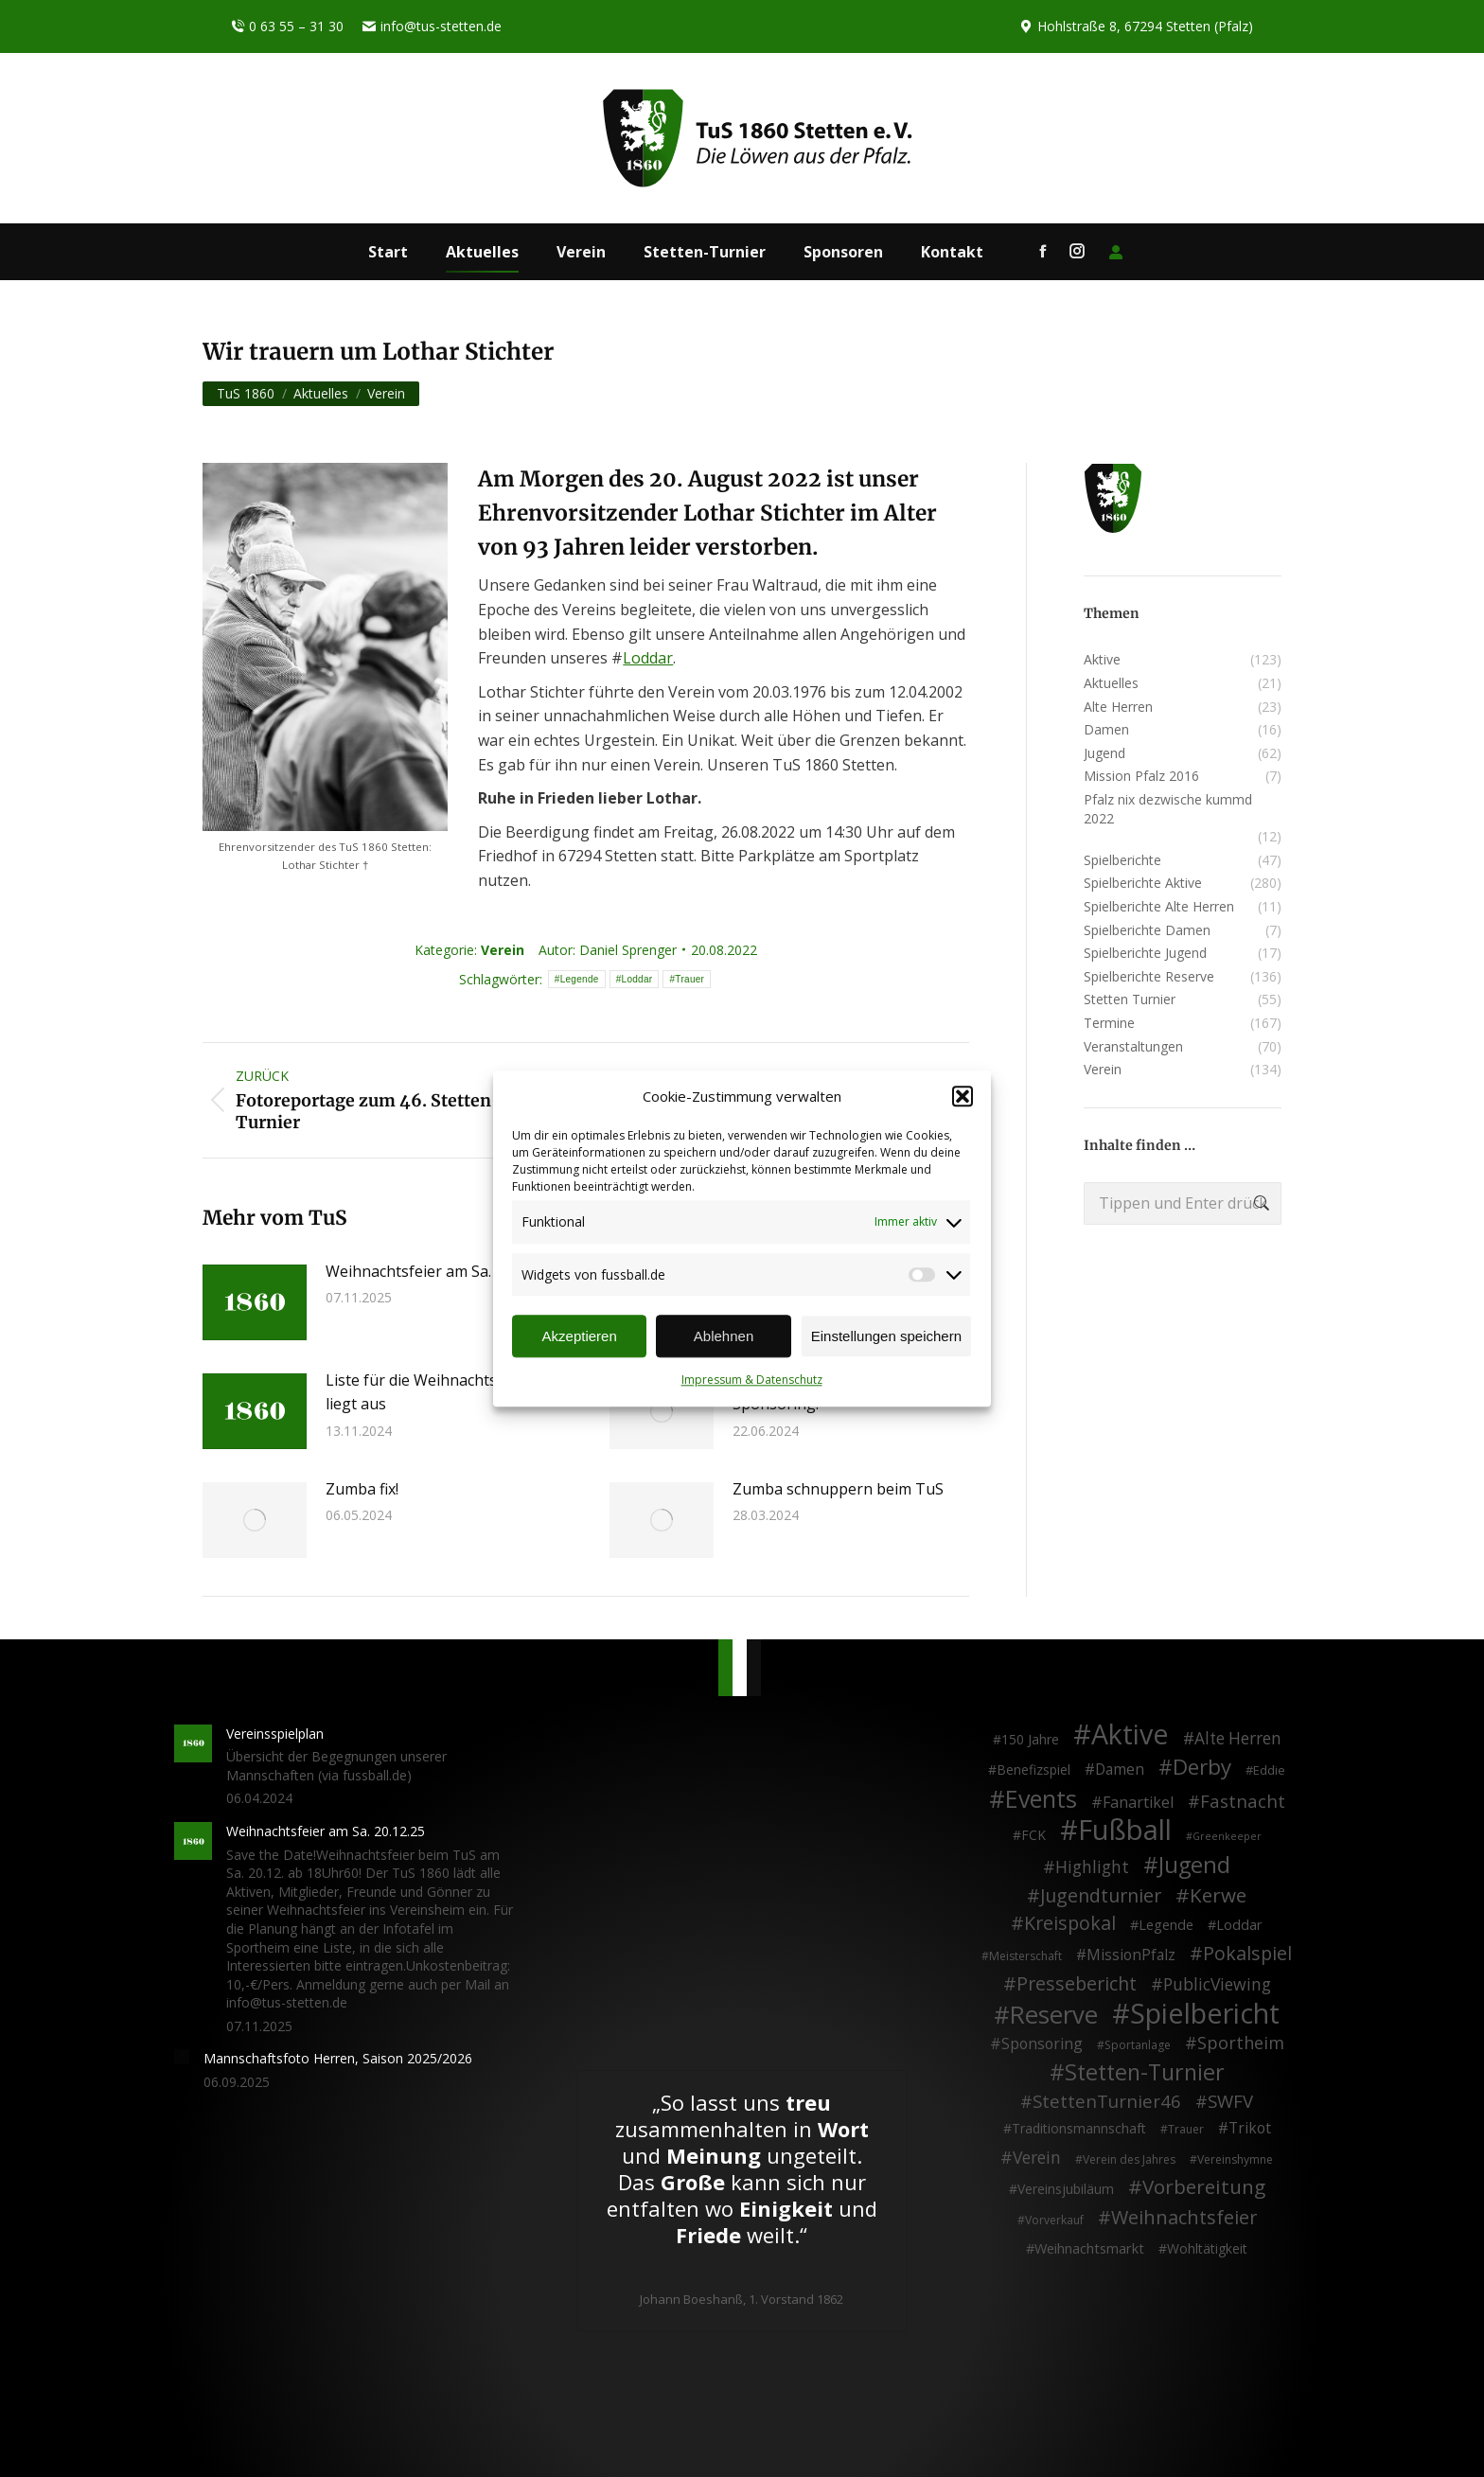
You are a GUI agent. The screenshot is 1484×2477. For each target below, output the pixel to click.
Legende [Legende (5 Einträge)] (1166, 1925)
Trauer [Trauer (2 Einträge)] (1186, 2129)
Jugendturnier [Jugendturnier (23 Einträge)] (1100, 1895)
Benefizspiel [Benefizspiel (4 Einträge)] (1033, 1769)
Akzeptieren (579, 1336)
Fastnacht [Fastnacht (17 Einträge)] (1242, 1801)
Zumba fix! (362, 1488)
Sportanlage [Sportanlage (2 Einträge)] (1137, 2045)
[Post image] (255, 1302)
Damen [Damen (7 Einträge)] (1119, 1769)
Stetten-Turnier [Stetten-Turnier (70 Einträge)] (1145, 2072)
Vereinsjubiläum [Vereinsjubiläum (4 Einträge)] (1065, 2189)
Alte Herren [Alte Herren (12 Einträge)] (1237, 1738)
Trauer (689, 979)
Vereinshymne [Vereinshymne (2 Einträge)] (1235, 2159)
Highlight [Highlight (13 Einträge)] (1092, 1867)
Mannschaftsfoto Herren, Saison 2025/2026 (337, 2058)
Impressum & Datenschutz (751, 1380)
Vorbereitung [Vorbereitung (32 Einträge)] (1203, 2187)
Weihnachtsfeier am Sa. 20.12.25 (439, 1271)
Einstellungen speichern (886, 1336)
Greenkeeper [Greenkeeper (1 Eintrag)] (1227, 1836)
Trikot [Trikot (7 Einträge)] (1249, 2128)
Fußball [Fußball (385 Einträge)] (1125, 1830)
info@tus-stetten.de (432, 26)
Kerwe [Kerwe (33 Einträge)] (1218, 1895)
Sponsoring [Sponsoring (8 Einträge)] (1042, 2044)
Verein (502, 950)
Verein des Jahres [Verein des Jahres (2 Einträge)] (1129, 2159)
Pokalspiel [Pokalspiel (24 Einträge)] (1247, 1953)
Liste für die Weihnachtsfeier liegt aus (428, 1392)
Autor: (608, 950)
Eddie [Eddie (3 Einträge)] (1269, 1769)
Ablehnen (723, 1336)
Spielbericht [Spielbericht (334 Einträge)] (1205, 2013)
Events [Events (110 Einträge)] (1041, 1799)
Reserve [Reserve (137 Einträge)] (1054, 2015)
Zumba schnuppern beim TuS (838, 1488)
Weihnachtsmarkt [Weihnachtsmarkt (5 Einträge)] (1089, 2248)
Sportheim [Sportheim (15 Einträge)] (1240, 2043)
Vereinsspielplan (275, 1734)
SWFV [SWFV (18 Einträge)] (1230, 2101)
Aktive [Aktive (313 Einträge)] (1130, 1734)
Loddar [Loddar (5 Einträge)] (1239, 1925)
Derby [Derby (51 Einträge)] (1202, 1767)
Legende (579, 979)
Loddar (648, 657)
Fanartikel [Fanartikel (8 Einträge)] (1138, 1803)
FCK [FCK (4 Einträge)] (1033, 1835)
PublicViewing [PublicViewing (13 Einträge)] (1217, 1984)
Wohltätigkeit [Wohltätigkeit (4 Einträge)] (1207, 2248)
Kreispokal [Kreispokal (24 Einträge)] (1070, 1923)
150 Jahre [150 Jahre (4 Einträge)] (1030, 1739)
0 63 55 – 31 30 (287, 26)
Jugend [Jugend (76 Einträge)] (1194, 1865)
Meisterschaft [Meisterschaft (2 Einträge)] (1025, 1956)
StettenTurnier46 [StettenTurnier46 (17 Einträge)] (1107, 2101)
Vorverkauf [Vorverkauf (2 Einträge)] (1054, 2220)
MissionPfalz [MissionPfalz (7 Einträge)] (1130, 1955)
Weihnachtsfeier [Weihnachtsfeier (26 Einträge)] (1184, 2217)
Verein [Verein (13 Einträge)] (1037, 2158)
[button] (962, 1097)
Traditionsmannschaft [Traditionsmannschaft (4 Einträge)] (1079, 2128)
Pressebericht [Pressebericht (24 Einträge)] (1076, 1983)
